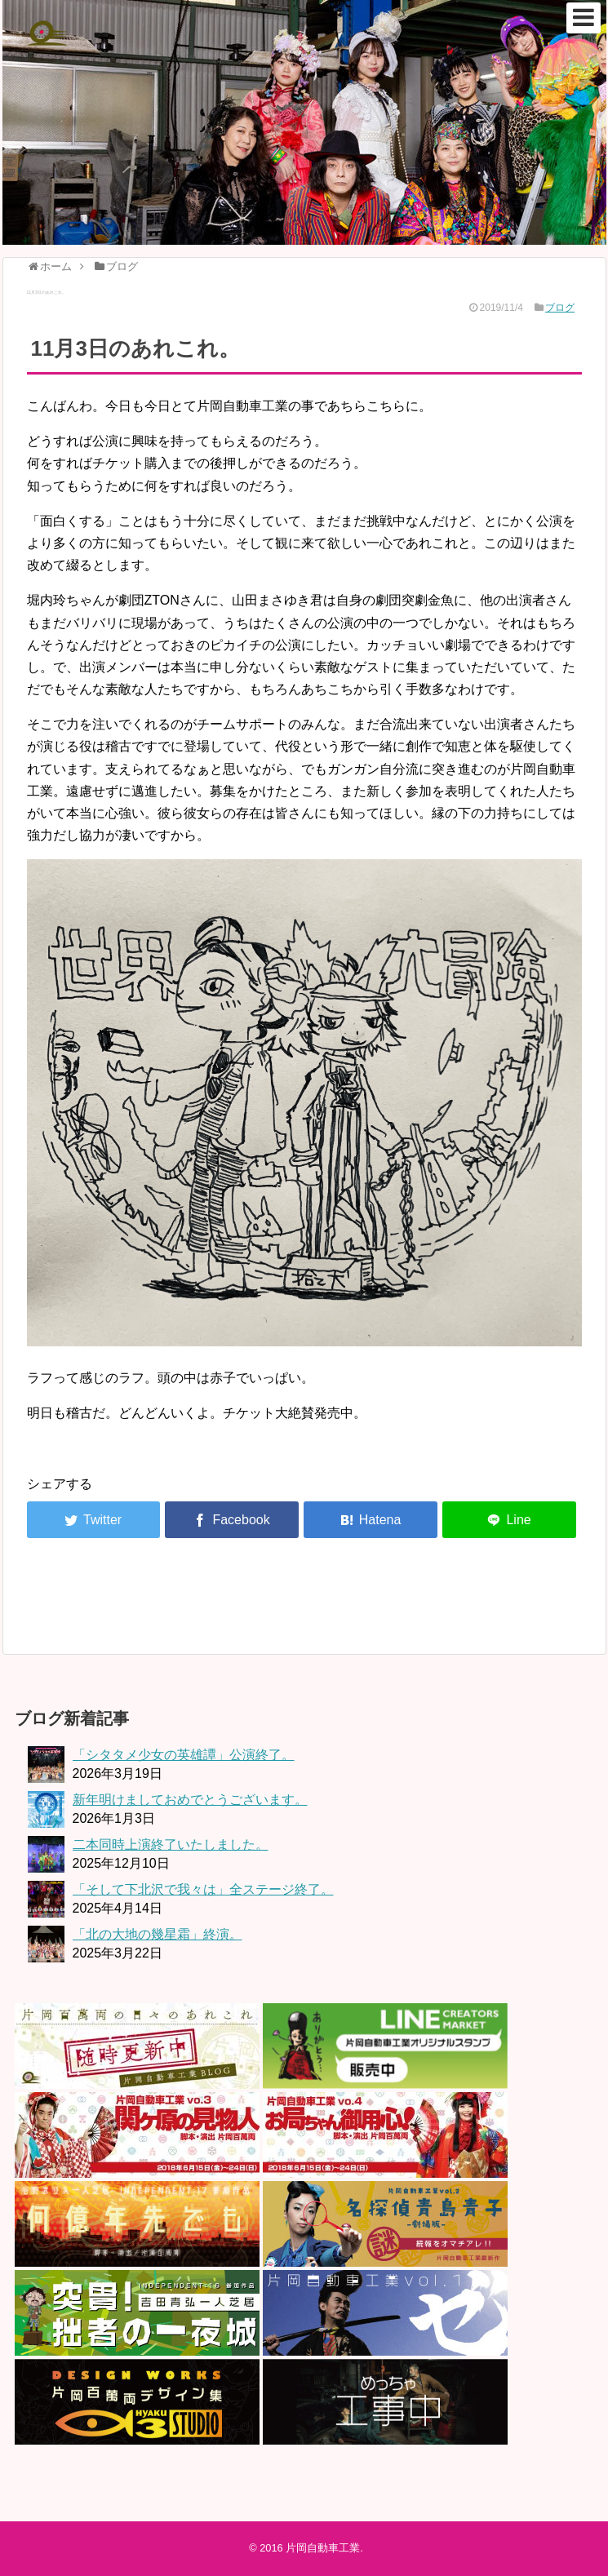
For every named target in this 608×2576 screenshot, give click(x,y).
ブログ (560, 307)
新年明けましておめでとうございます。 (190, 1800)
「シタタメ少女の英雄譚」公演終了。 (184, 1755)
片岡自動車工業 (323, 2548)
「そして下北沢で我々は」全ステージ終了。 (203, 1889)
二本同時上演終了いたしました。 (170, 1844)
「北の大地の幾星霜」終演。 (157, 1934)
